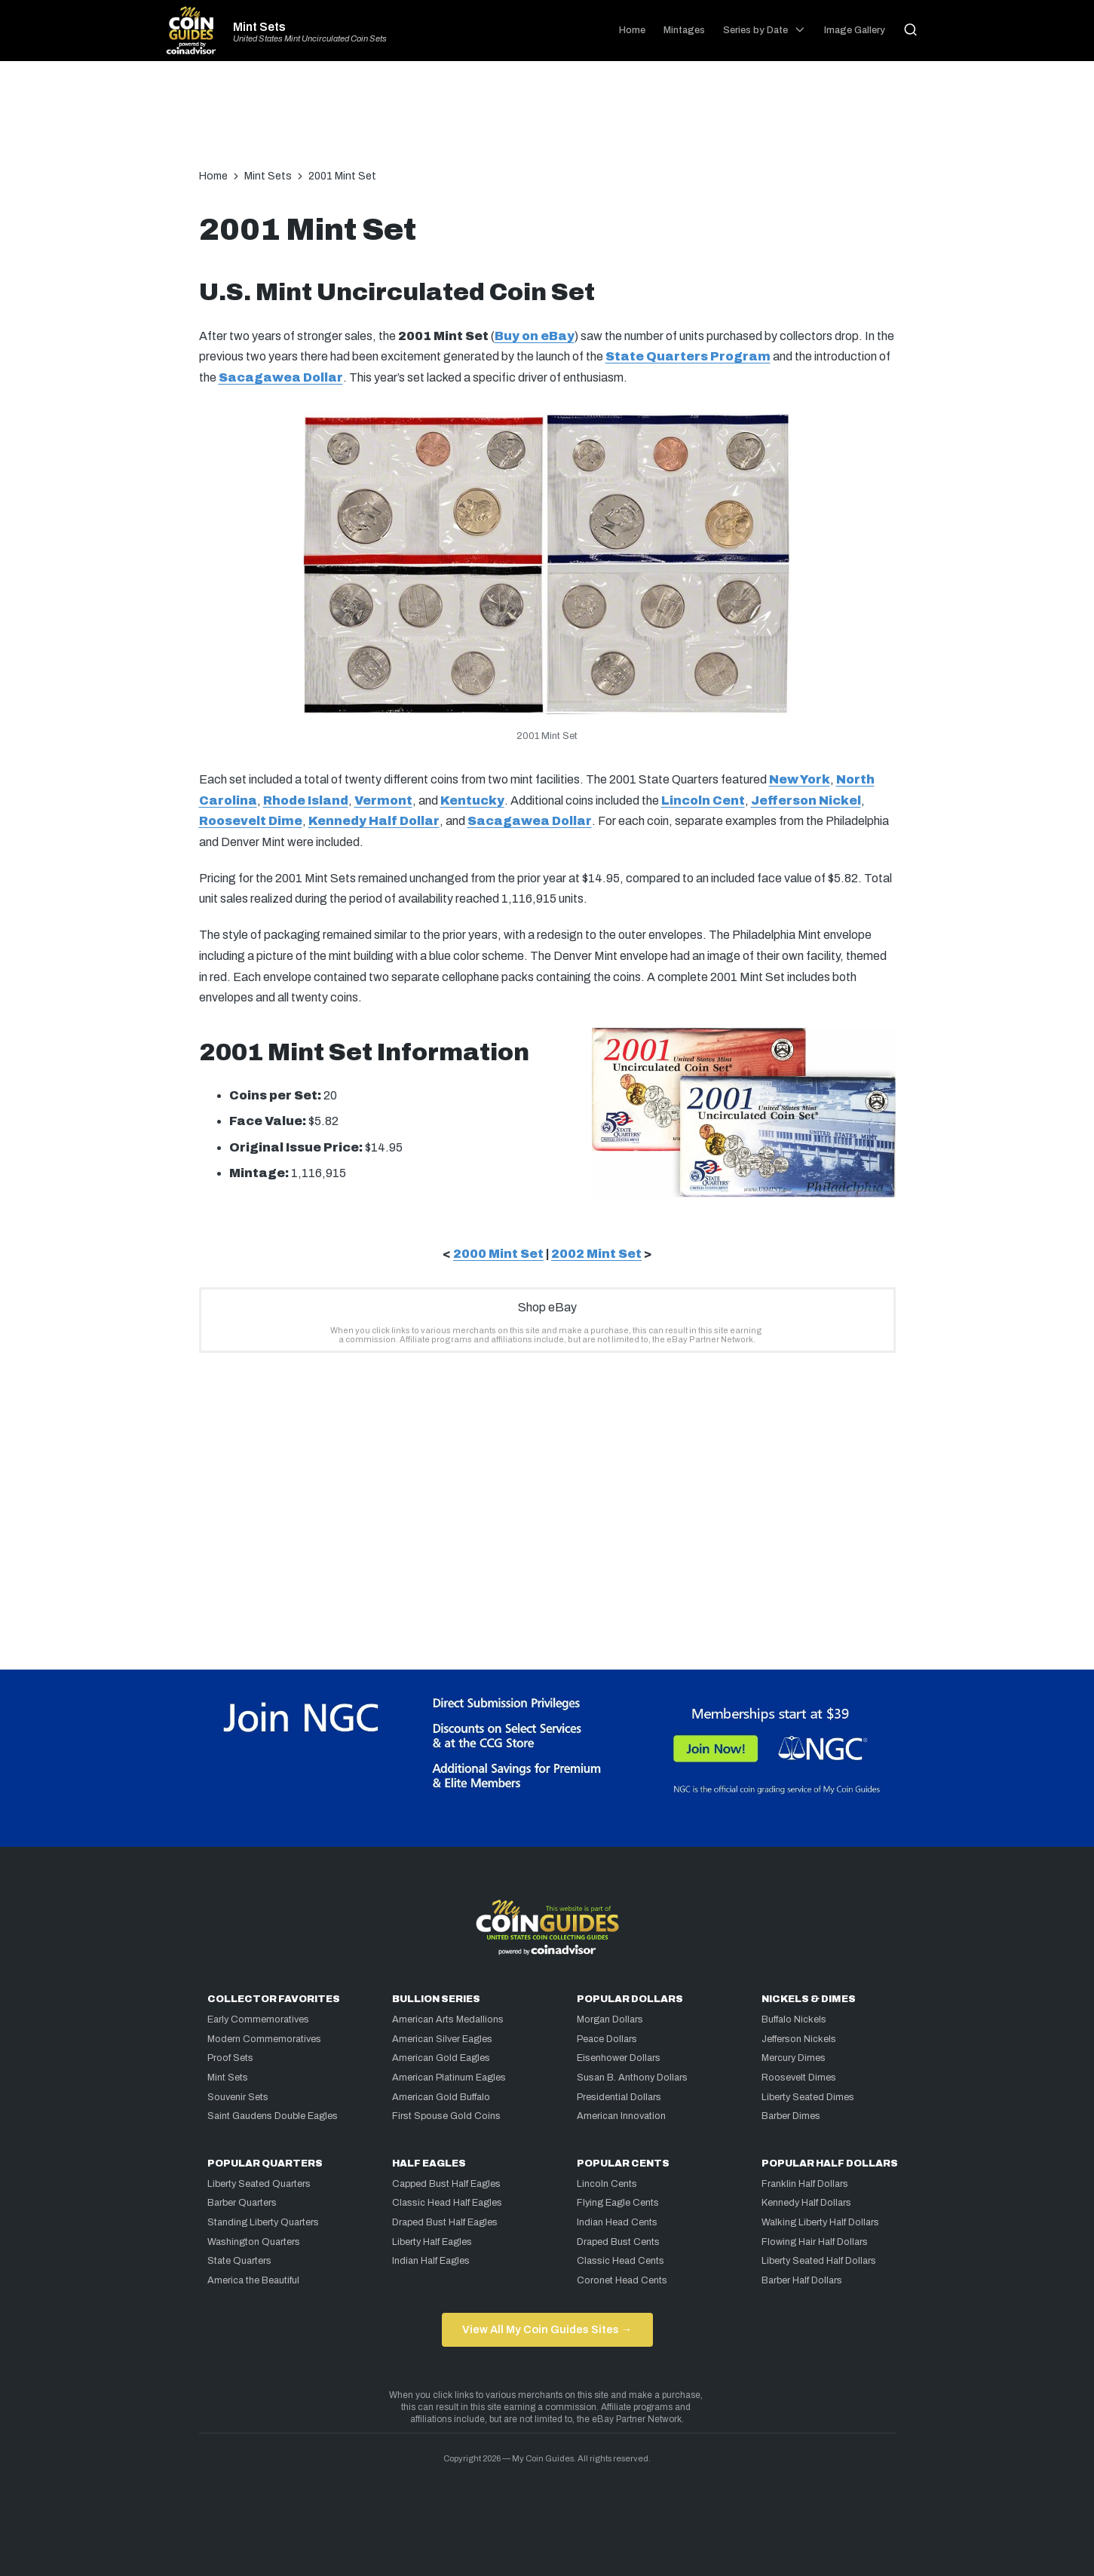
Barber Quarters (242, 2202)
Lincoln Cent (703, 800)
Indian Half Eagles (431, 2261)
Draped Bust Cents (618, 2242)
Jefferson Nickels (799, 2039)
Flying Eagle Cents (618, 2202)
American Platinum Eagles (449, 2077)
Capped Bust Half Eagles (446, 2184)
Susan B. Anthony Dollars (632, 2077)
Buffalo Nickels (794, 2019)
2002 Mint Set (596, 1253)
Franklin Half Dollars (805, 2184)
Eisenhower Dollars (618, 2058)
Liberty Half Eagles (432, 2242)
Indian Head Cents (617, 2222)
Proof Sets (230, 2058)
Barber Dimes (791, 2116)
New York (799, 779)
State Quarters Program (688, 356)
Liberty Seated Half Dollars (819, 2261)
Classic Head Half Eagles (447, 2202)
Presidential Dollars (619, 2097)
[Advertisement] (547, 122)
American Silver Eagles (442, 2039)
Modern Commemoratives (264, 2039)
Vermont (383, 800)
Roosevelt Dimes (799, 2077)
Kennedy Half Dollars (806, 2202)
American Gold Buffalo (441, 2097)
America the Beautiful (253, 2280)
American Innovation (621, 2116)
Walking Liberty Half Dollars (820, 2222)
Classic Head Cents (620, 2261)
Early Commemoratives (258, 2019)
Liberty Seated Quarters (259, 2184)
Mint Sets (259, 27)
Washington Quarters (253, 2242)
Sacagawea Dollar (281, 377)
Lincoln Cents (607, 2184)
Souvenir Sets (237, 2097)
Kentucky (472, 800)
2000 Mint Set (498, 1253)
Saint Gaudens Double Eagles (272, 2116)
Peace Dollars (607, 2039)
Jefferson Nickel (806, 800)
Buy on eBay (535, 336)
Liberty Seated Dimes (808, 2097)
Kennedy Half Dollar (374, 820)
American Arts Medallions (448, 2019)
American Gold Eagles (441, 2058)
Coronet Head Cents (622, 2280)
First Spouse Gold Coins (446, 2116)
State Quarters (239, 2261)
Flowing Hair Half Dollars (815, 2242)
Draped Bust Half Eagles (445, 2222)
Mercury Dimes (794, 2058)
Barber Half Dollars (802, 2280)
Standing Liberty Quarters (263, 2222)
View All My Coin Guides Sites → (547, 2329)
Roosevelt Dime (250, 820)
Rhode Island (305, 800)
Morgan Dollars (610, 2019)
